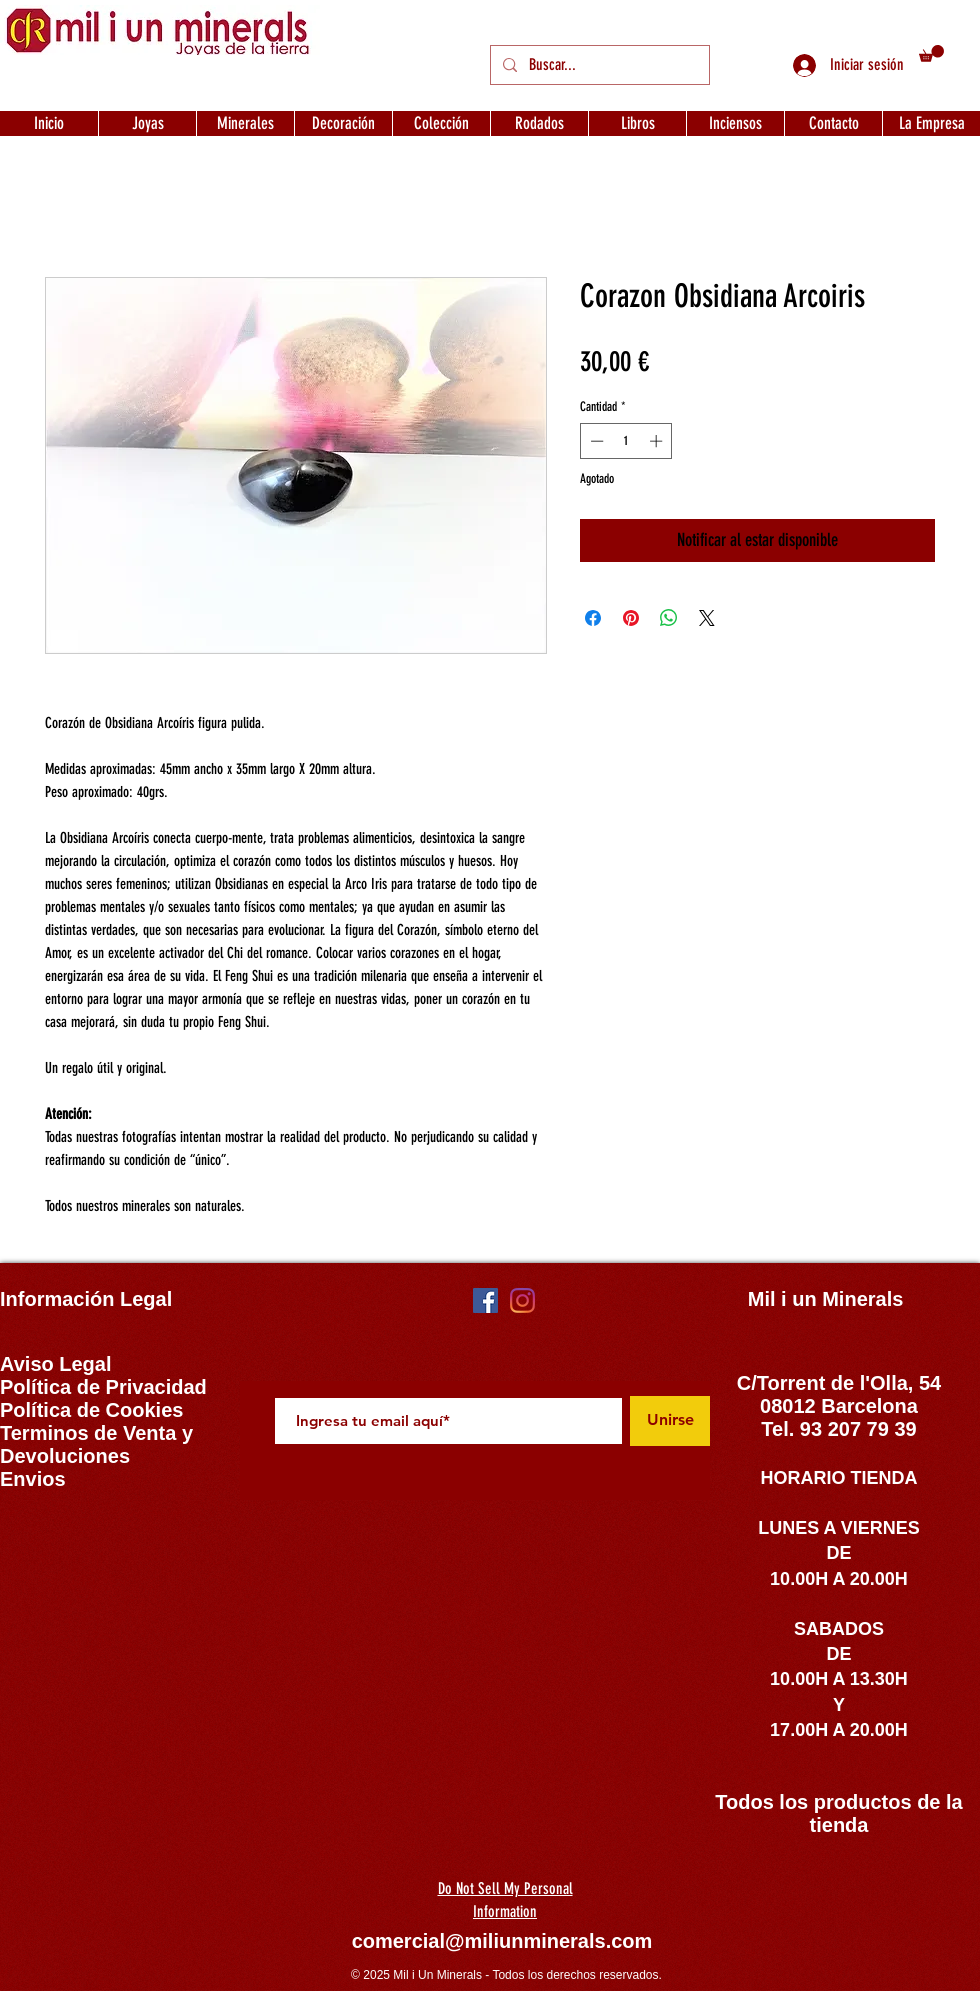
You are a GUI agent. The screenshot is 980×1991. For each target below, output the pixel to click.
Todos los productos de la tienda (838, 1813)
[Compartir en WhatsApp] (669, 618)
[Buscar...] (598, 65)
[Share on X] (707, 618)
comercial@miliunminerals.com (502, 1941)
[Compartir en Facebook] (593, 618)
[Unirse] (670, 1421)
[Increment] (658, 441)
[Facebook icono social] (485, 1300)
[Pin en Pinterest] (631, 618)
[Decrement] (595, 441)
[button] (931, 53)
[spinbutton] (626, 441)
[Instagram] (522, 1300)
